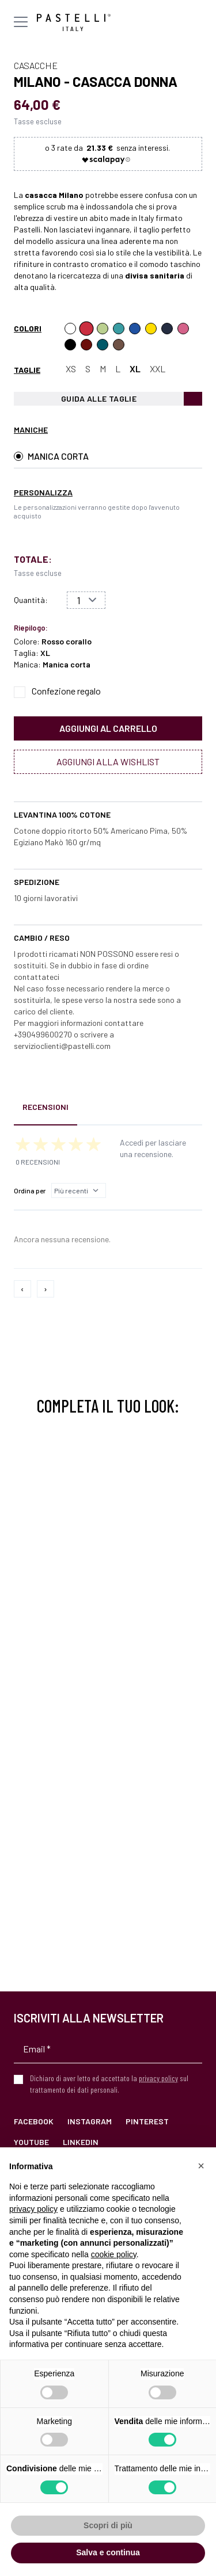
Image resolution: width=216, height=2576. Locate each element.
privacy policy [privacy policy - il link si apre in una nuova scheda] (33, 2209)
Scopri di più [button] (108, 2525)
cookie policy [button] (114, 2254)
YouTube (31, 2142)
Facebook (34, 2121)
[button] (201, 2166)
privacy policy (158, 2078)
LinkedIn (80, 2142)
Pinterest (147, 2121)
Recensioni (45, 1107)
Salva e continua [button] (107, 2552)
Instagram (89, 2121)
